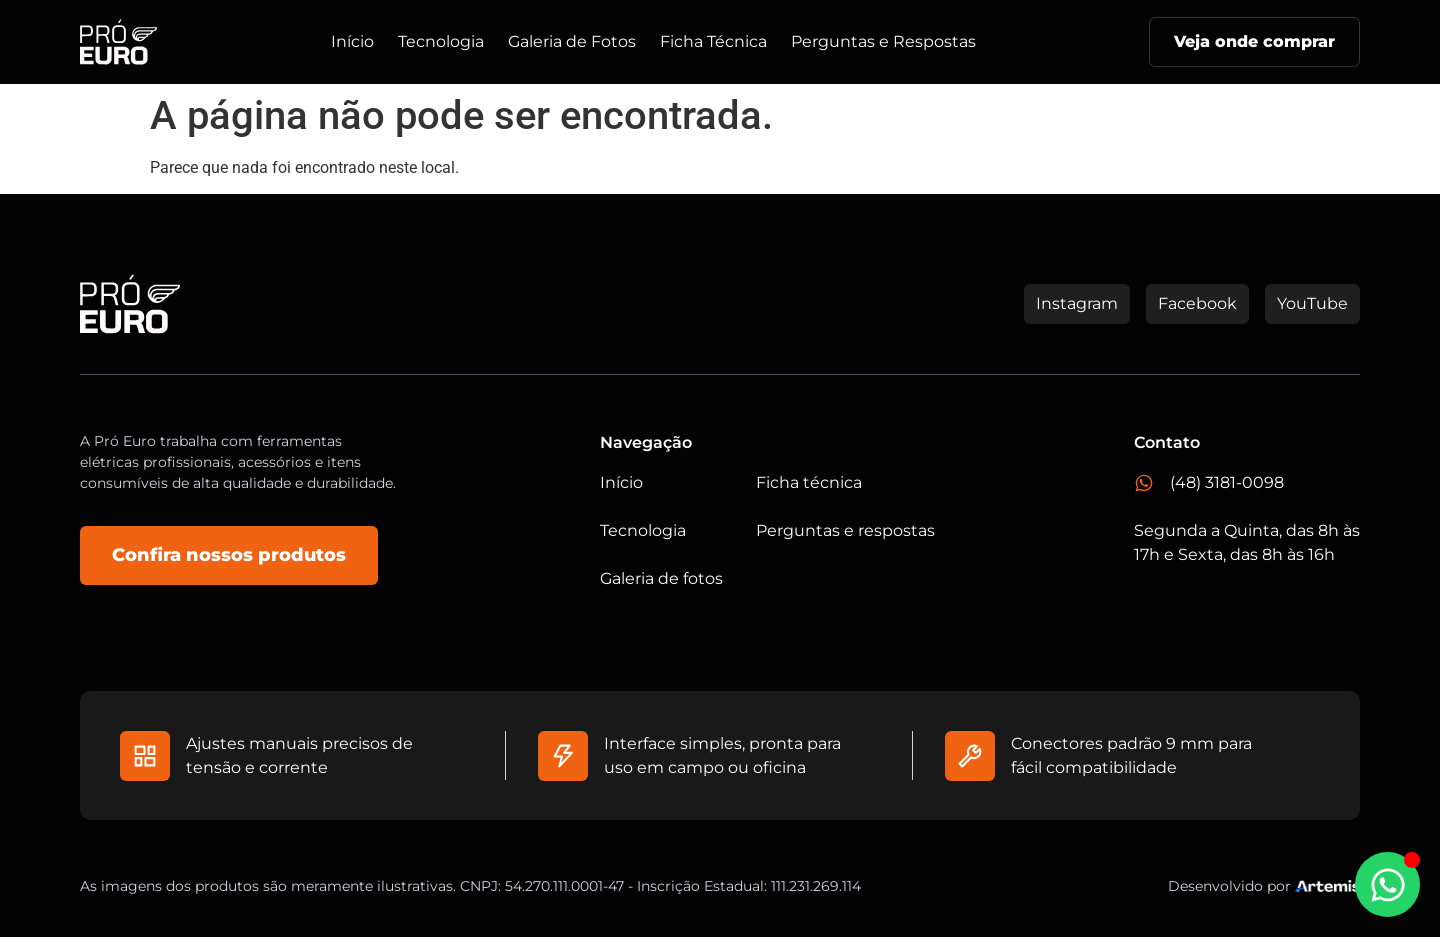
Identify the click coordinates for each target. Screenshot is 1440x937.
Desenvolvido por (1229, 886)
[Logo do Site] (118, 42)
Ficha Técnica (713, 41)
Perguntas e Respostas (883, 41)
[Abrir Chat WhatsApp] (1387, 884)
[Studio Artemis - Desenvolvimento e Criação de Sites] (1327, 885)
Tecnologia (441, 41)
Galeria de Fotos (572, 41)
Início (352, 41)
